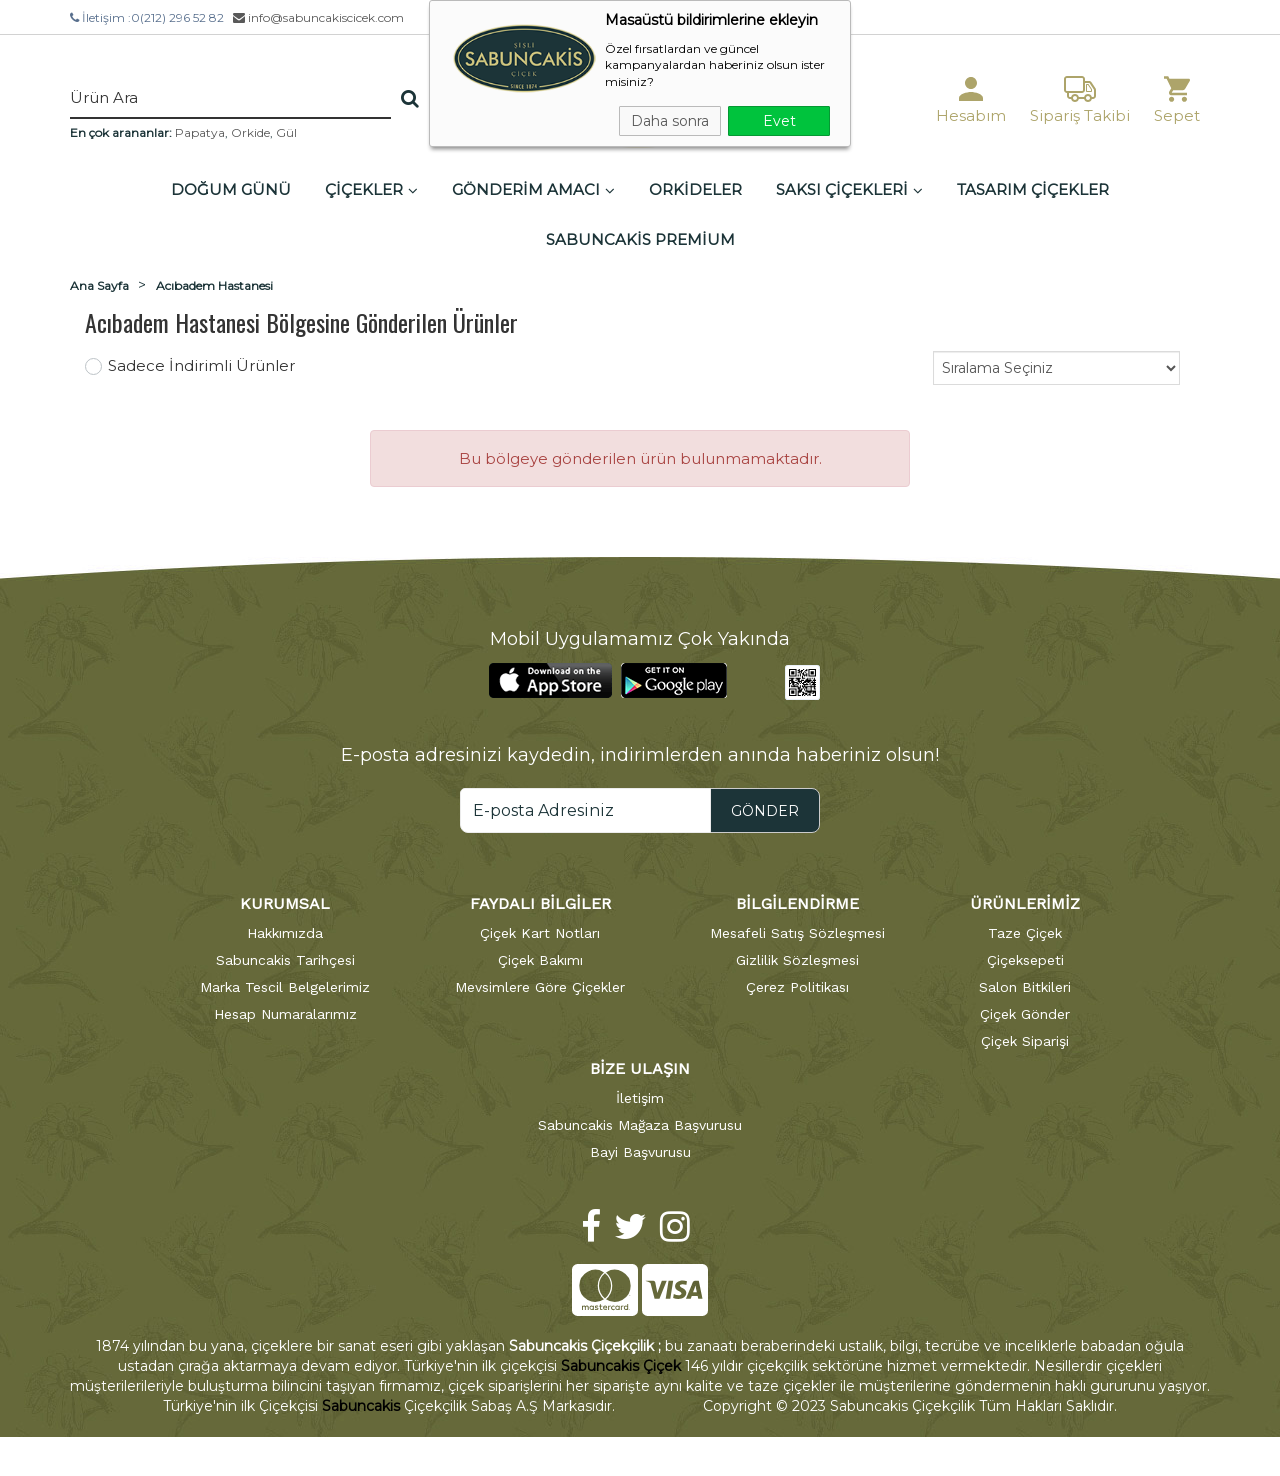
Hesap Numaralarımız (285, 1014)
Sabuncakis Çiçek (621, 1366)
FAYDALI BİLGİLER (540, 903)
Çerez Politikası (797, 987)
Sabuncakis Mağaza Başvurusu (640, 1125)
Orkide (250, 132)
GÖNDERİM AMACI (533, 189)
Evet (779, 121)
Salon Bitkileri (1025, 987)
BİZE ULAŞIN (640, 1068)
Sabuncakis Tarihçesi (285, 960)
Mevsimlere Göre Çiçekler (540, 987)
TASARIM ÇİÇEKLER (1033, 189)
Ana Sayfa (99, 285)
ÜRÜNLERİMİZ (1025, 903)
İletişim (640, 1098)
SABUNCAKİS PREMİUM (640, 239)
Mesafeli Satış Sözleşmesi (797, 933)
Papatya (200, 132)
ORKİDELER (695, 189)
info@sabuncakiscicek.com (318, 17)
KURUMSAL (285, 903)
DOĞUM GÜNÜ (231, 189)
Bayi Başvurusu (640, 1152)
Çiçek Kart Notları (540, 933)
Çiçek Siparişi (1025, 1041)
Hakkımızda (285, 933)
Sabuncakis (361, 1406)
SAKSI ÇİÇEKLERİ (849, 189)
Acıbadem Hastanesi (214, 285)
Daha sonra (670, 121)
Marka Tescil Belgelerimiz (285, 987)
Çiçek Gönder (1025, 1014)
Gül (286, 132)
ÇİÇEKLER (371, 189)
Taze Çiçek (1025, 933)
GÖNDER (765, 811)
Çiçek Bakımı (540, 960)
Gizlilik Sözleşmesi (797, 960)
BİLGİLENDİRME (797, 903)
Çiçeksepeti (1025, 960)
